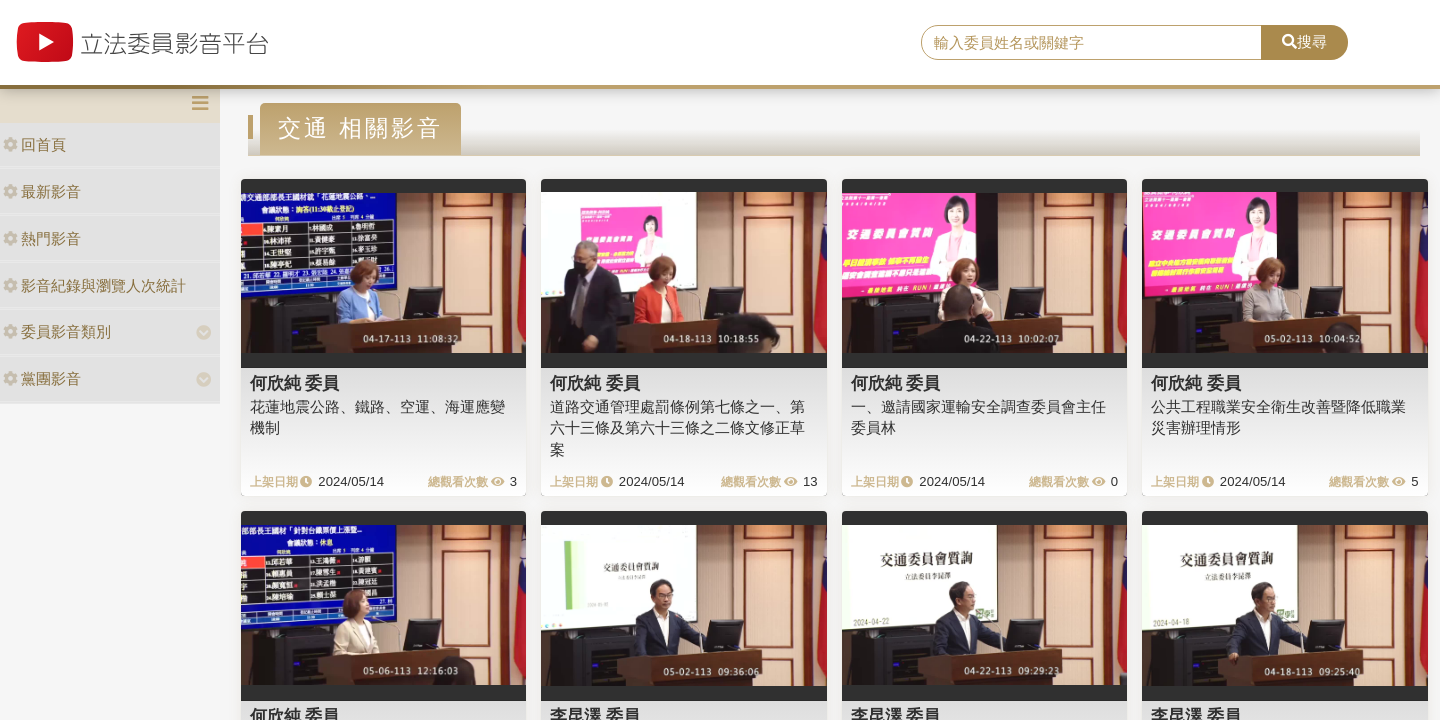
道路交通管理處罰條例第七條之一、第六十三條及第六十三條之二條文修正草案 (677, 428)
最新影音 (42, 191)
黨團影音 (42, 378)
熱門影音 (42, 238)
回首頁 (34, 144)
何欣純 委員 (295, 383)
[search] (1091, 43)
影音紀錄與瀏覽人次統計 (94, 285)
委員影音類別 (57, 331)
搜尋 (1304, 41)
